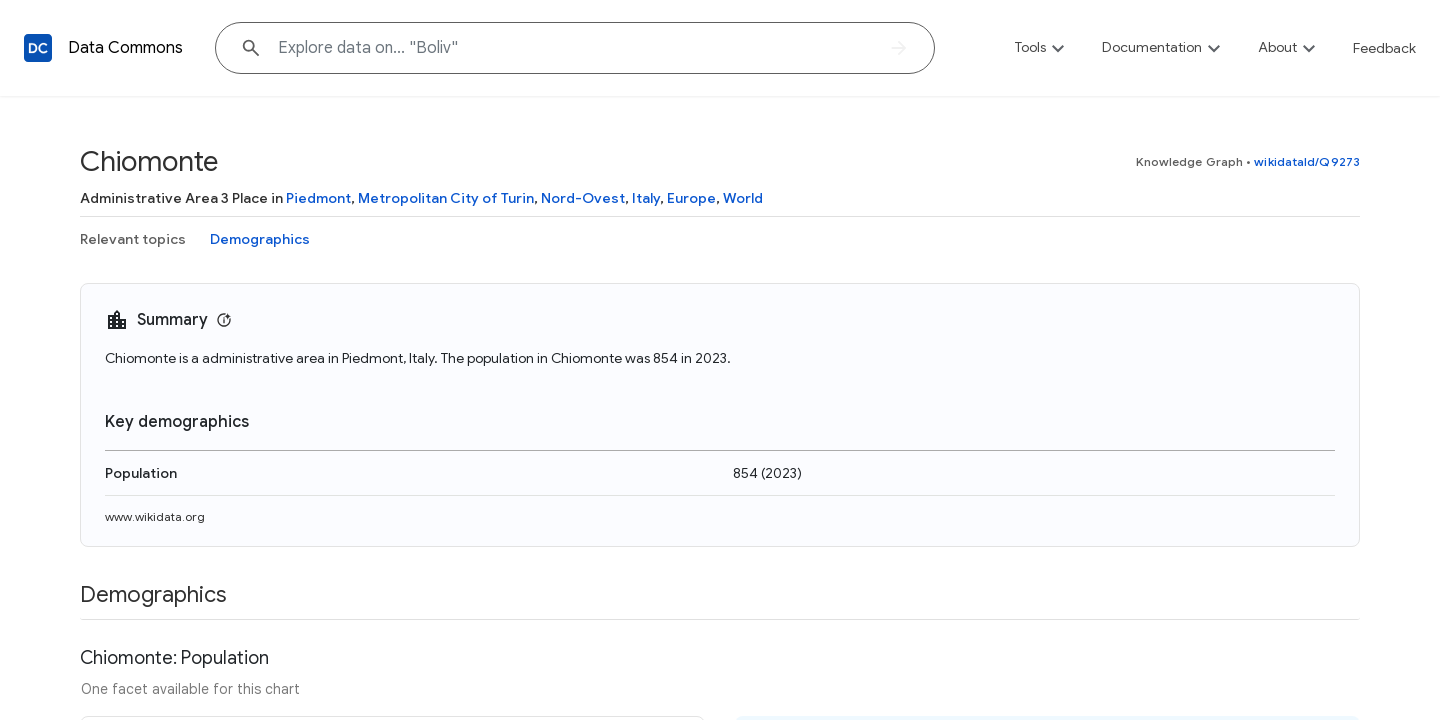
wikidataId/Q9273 (1307, 161)
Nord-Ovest (583, 198)
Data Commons (125, 48)
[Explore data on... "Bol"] (575, 48)
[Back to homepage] (38, 48)
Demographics (260, 239)
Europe (691, 198)
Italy (646, 198)
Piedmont (318, 198)
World (743, 198)
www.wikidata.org (155, 516)
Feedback (1384, 48)
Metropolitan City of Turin (446, 198)
